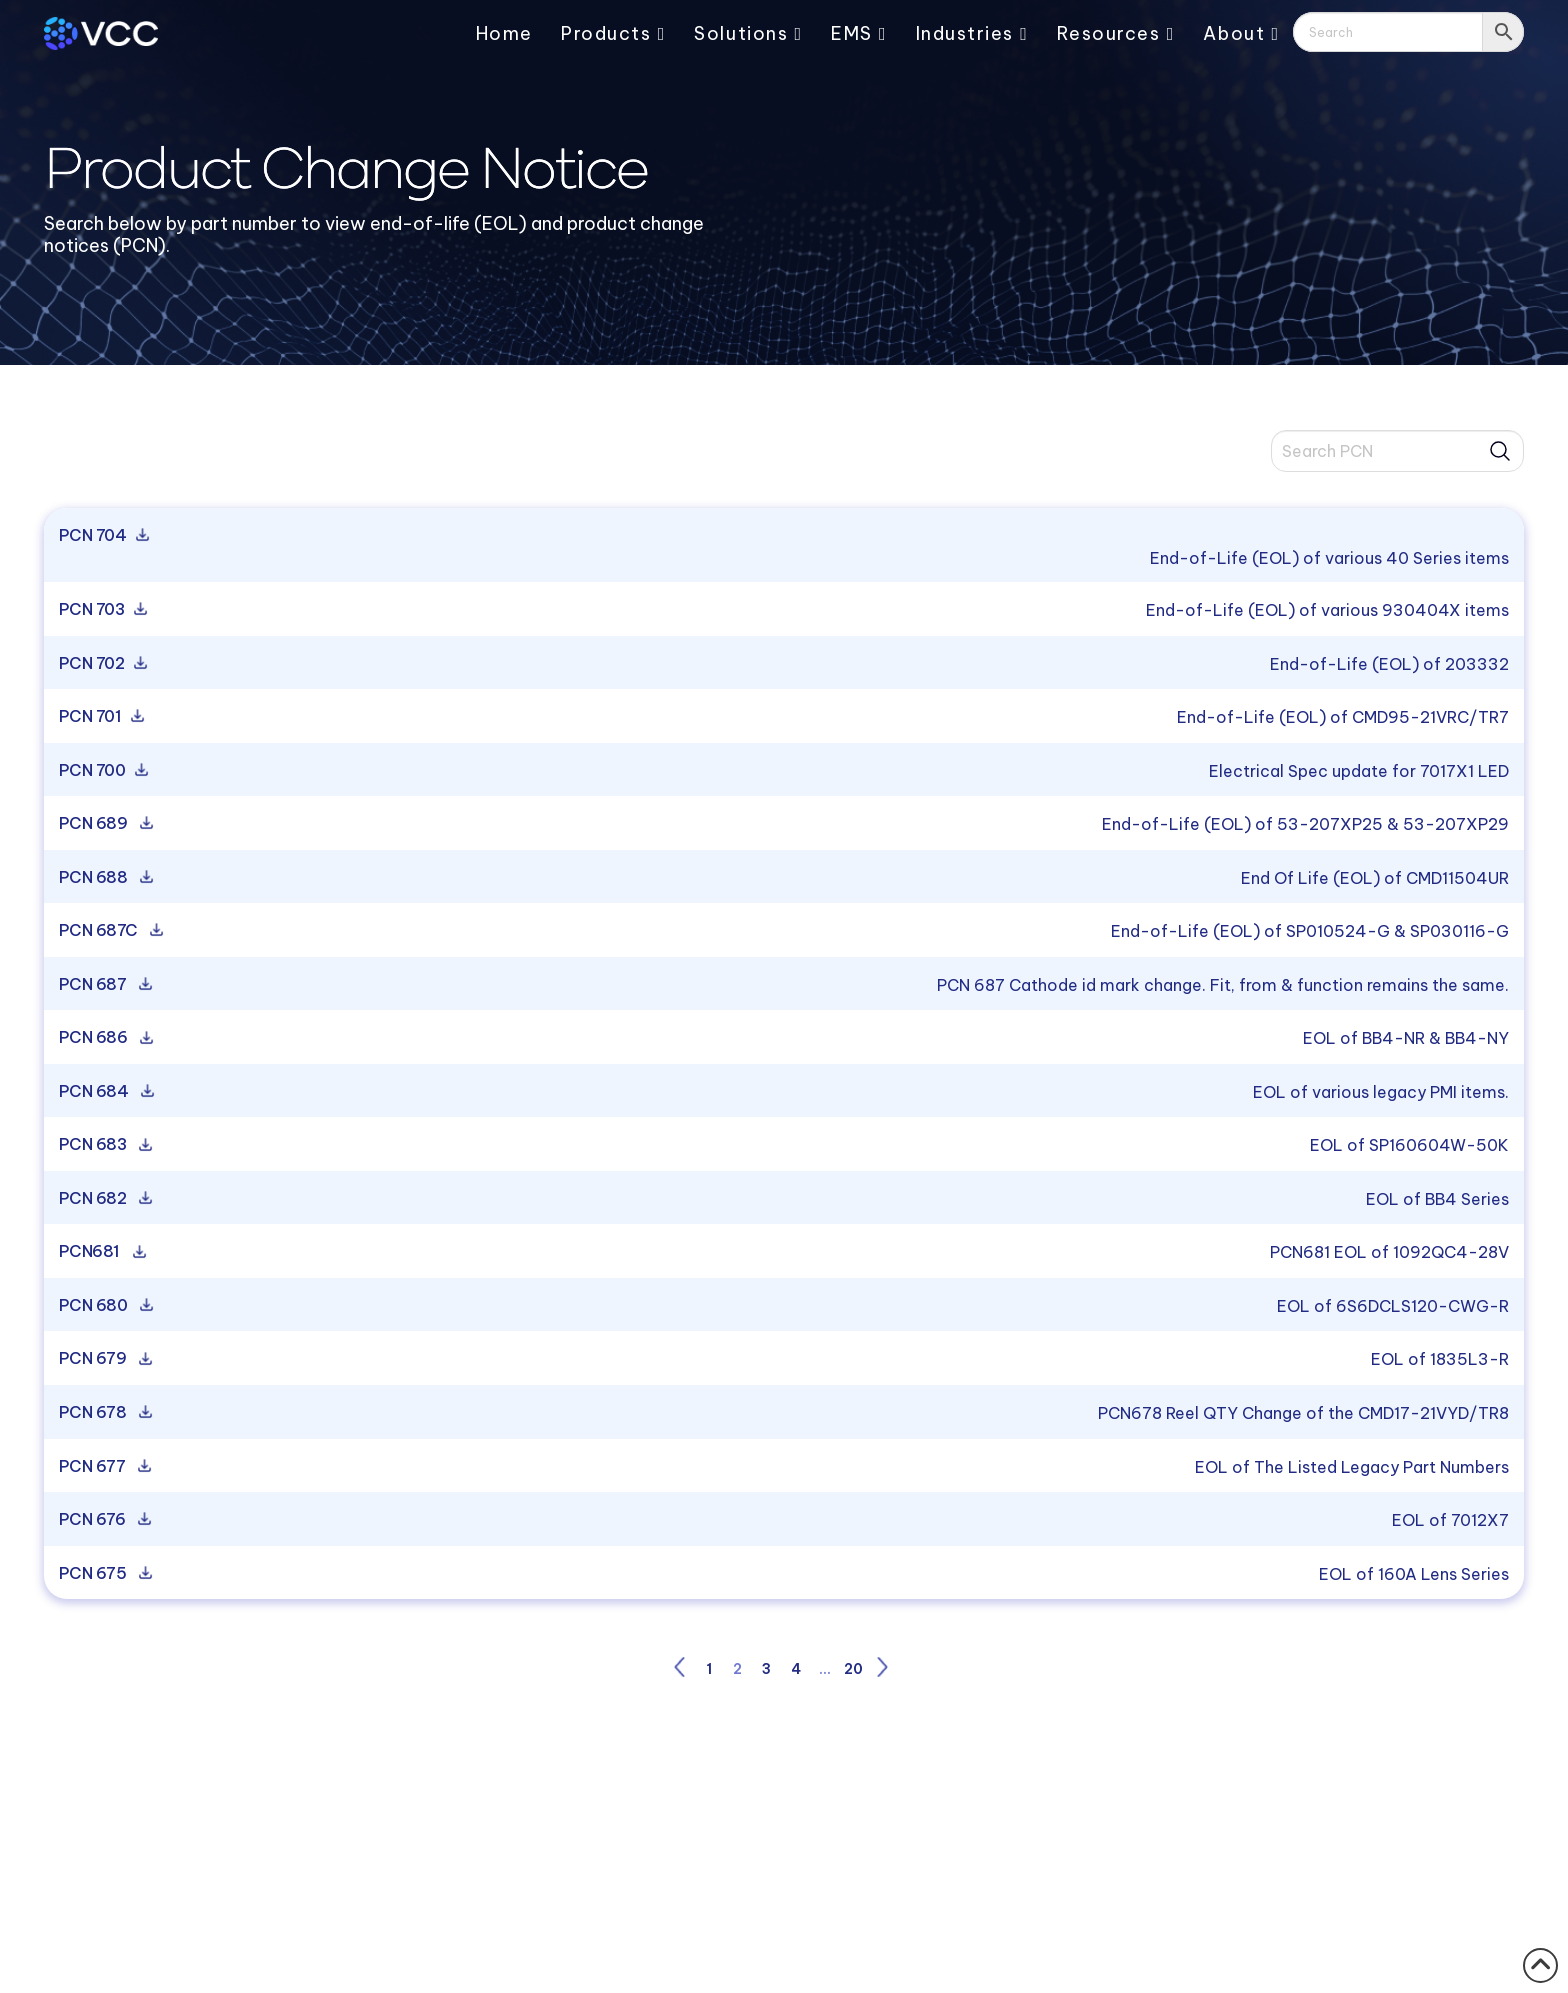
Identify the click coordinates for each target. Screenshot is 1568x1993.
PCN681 (100, 1252)
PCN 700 (101, 771)
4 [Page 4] (796, 1669)
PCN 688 (104, 878)
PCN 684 (104, 1092)
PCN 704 (102, 536)
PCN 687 (103, 985)
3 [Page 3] (766, 1669)
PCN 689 (104, 824)
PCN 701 (99, 717)
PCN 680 (104, 1306)
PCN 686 (104, 1038)
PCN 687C (109, 931)
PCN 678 (103, 1413)
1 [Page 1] (709, 1669)
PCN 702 (101, 664)
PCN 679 (103, 1359)
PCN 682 (103, 1199)
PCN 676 (103, 1520)
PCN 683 (103, 1145)
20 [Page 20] (853, 1669)
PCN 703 (101, 610)
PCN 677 (103, 1467)
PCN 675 (103, 1574)
